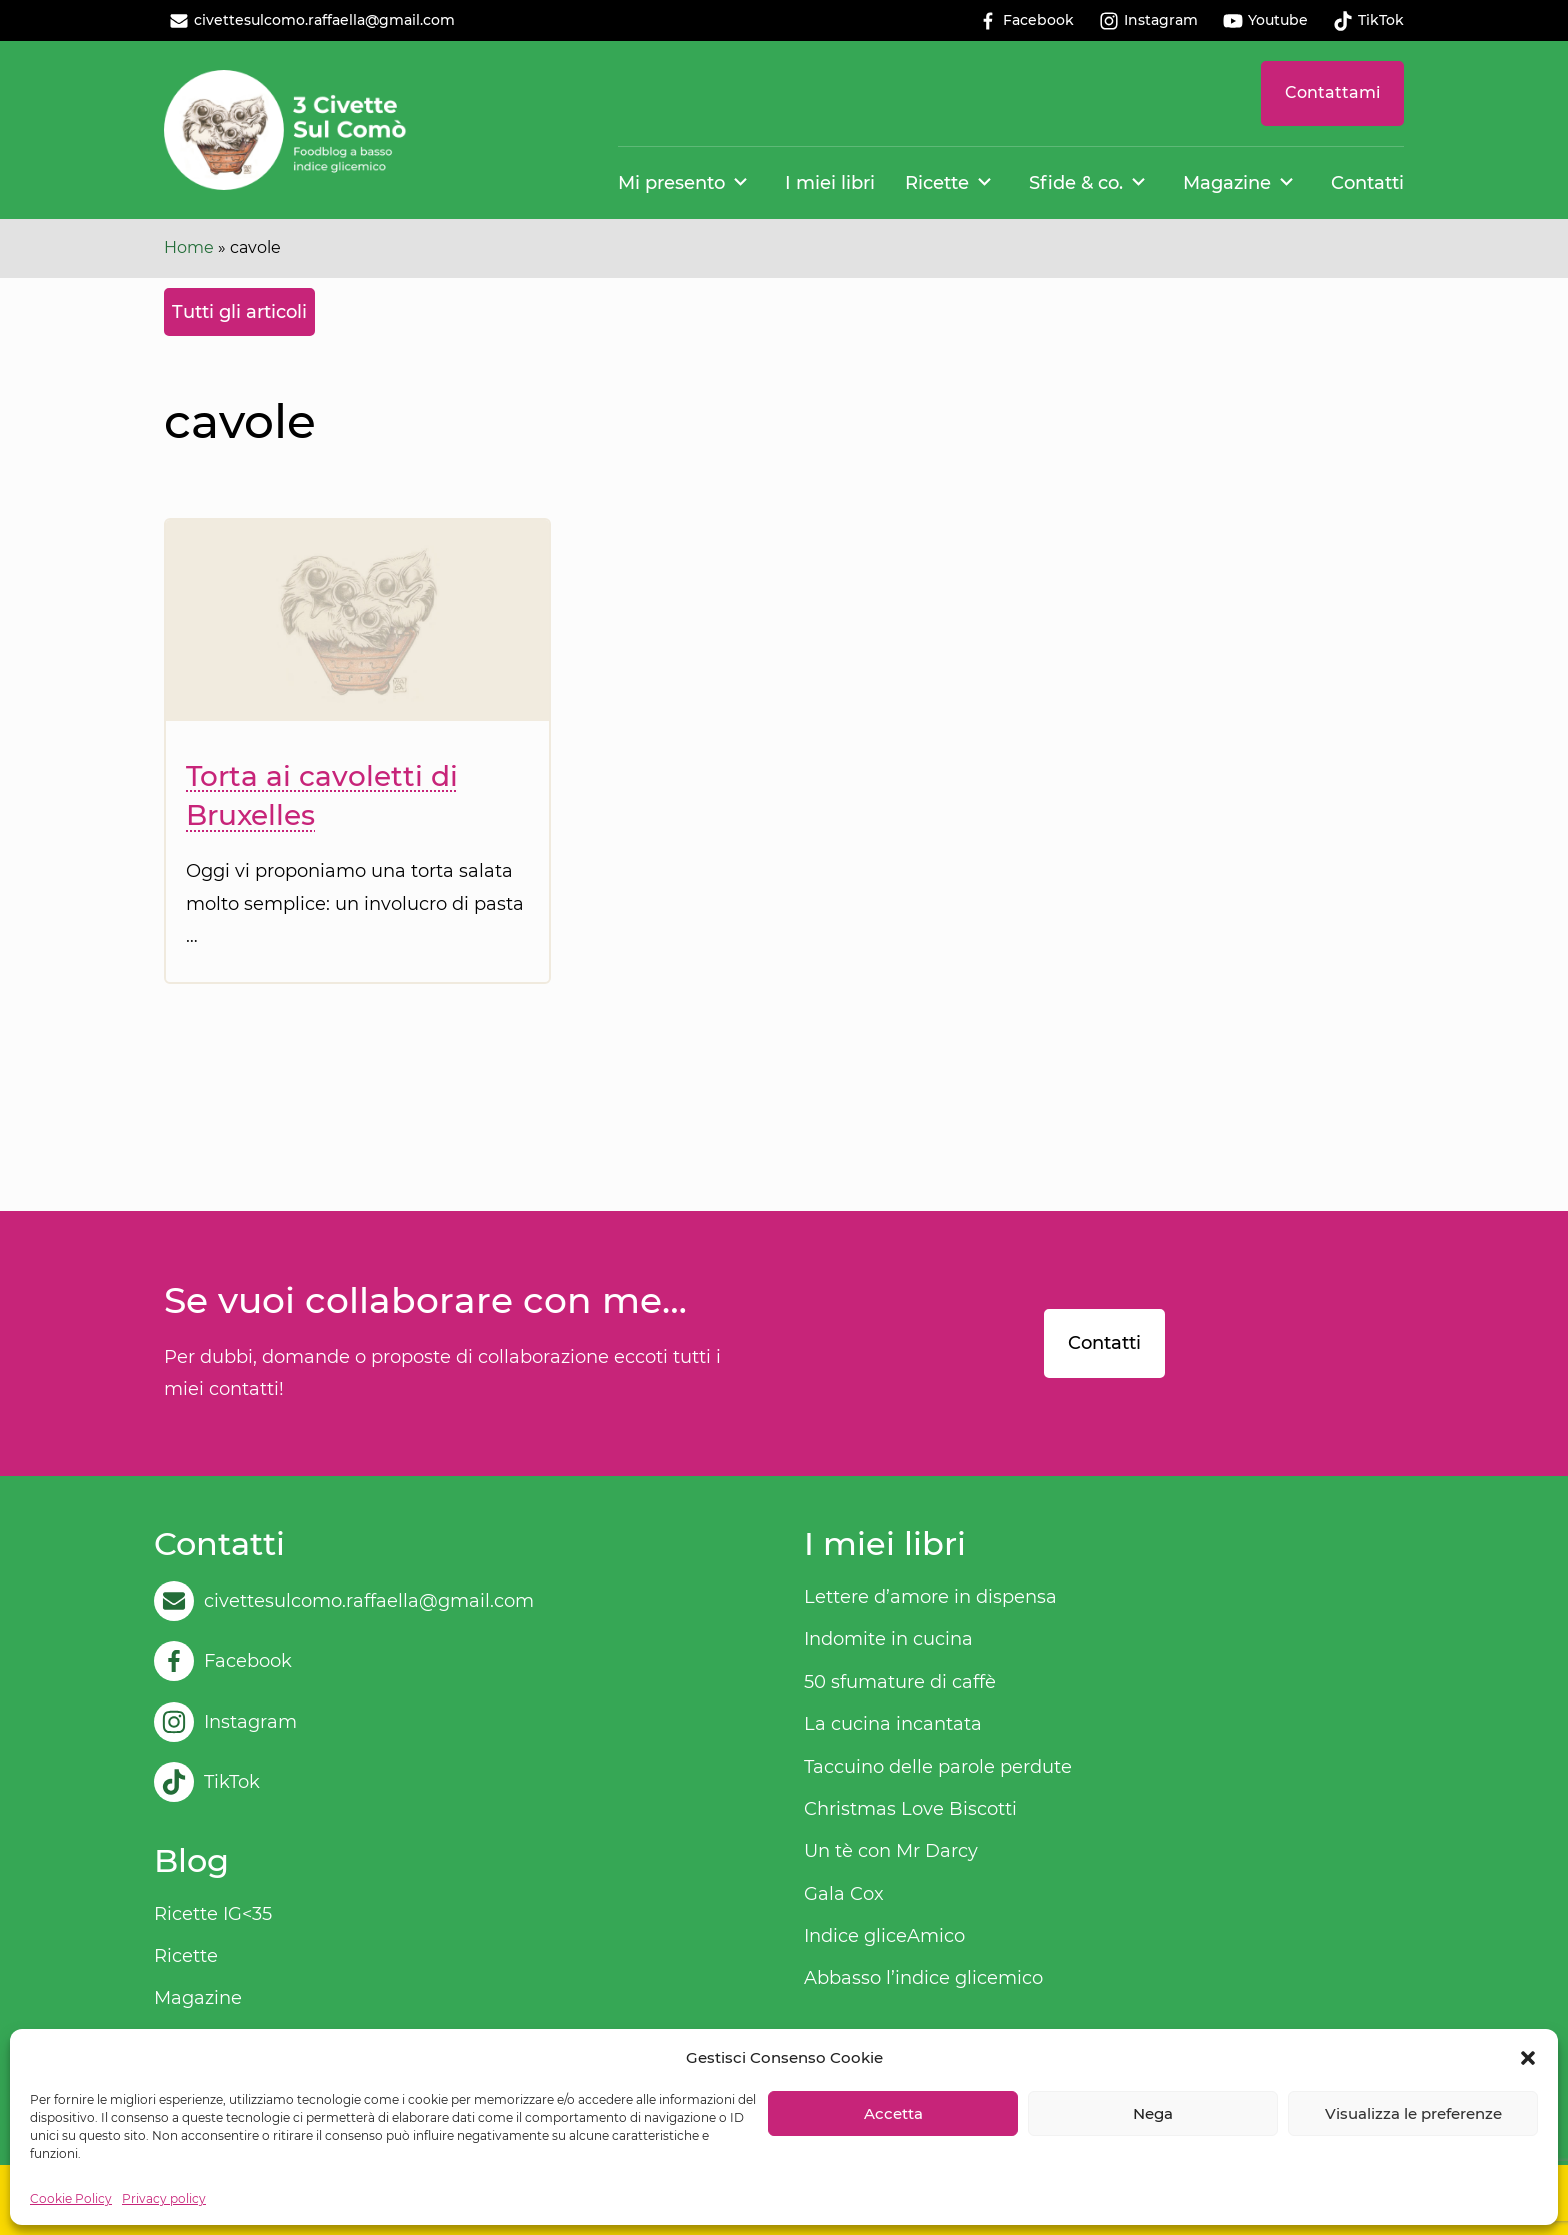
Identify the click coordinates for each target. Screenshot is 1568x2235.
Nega (1153, 2113)
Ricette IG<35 (213, 1914)
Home (189, 247)
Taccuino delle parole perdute (938, 1767)
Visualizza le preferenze (1413, 2113)
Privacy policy (164, 2198)
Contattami (1332, 92)
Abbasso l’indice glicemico (923, 1978)
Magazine (1227, 183)
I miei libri (830, 183)
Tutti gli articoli (239, 312)
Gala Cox (844, 1894)
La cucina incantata (893, 1724)
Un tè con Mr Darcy (891, 1851)
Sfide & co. (1076, 183)
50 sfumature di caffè (900, 1682)
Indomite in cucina (888, 1639)
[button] (1528, 2058)
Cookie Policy (71, 2198)
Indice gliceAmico (884, 1936)
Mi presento (671, 183)
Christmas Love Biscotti (910, 1809)
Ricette (937, 183)
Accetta (893, 2113)
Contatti (1367, 183)
